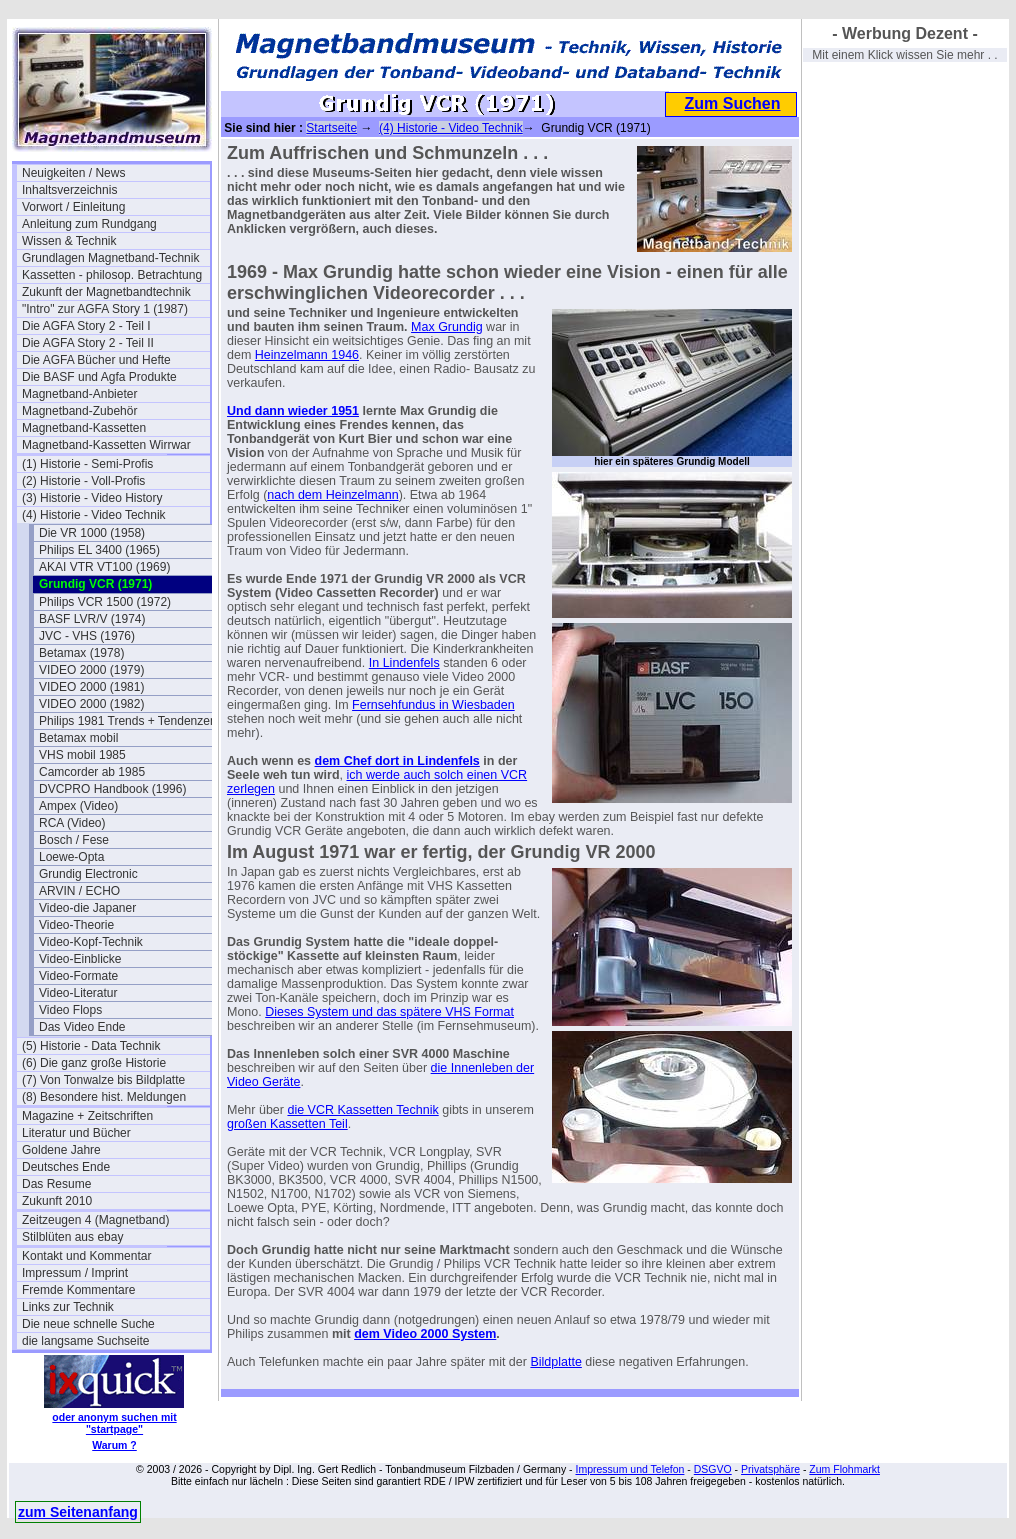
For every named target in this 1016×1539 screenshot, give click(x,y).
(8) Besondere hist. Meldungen (104, 1097)
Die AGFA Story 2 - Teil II (88, 343)
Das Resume (56, 1184)
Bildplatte (555, 1362)
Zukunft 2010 (57, 1201)
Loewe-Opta (71, 857)
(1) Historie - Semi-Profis (87, 464)
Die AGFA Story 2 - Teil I (86, 326)
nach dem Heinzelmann (332, 495)
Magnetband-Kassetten (84, 428)
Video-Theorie (76, 925)
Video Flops (70, 1010)
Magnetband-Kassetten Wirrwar (106, 445)
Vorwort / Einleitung (73, 207)
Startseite (331, 128)
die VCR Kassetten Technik (362, 1110)
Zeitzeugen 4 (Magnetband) (95, 1220)
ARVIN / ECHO (79, 891)
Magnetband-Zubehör (79, 411)
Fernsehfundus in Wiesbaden (433, 705)
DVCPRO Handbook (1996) (112, 789)
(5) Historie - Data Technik (91, 1046)
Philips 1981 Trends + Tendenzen (128, 721)
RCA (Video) (72, 823)
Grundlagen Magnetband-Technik (110, 258)
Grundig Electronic (88, 874)
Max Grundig (447, 327)
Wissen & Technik (69, 241)
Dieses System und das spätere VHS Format (389, 1012)
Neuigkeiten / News (73, 173)
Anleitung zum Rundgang (89, 224)
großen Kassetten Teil (287, 1124)
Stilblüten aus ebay (72, 1237)
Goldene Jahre (61, 1150)
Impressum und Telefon (629, 1469)
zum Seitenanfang (78, 1512)
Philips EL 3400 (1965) (99, 550)
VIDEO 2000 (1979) (91, 670)
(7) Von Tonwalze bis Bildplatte (103, 1080)
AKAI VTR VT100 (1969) (104, 567)
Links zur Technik (68, 1307)
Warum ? (114, 1445)
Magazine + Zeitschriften (87, 1116)
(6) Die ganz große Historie (94, 1063)
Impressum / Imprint (75, 1273)
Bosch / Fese (74, 840)
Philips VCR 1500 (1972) (105, 602)
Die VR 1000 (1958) (92, 533)
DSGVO (713, 1469)
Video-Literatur (78, 993)
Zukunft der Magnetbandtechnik (106, 292)
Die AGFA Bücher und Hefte (96, 360)
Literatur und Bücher (76, 1133)
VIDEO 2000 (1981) (91, 687)
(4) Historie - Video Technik (94, 515)
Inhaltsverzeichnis (69, 190)
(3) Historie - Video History (92, 498)
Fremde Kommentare (78, 1290)
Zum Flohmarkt (844, 1469)
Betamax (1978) (81, 653)
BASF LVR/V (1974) (92, 619)
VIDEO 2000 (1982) (91, 704)
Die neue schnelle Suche (88, 1324)
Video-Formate (78, 976)
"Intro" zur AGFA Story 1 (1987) (105, 309)
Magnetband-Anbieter (79, 394)
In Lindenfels (404, 663)
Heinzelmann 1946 (307, 355)
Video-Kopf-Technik (91, 942)
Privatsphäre (770, 1469)
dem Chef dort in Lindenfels (397, 761)
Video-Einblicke (80, 959)
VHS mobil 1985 (82, 755)
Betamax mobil (78, 738)
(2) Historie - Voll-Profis (83, 481)
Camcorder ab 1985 (92, 772)
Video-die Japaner (87, 908)
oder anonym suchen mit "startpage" (114, 1423)
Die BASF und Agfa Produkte (99, 377)
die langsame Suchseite (85, 1341)
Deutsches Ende (66, 1167)
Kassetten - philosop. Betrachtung (112, 275)
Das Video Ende (82, 1027)
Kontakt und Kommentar (86, 1256)
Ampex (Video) (78, 806)
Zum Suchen (732, 103)
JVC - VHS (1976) (87, 636)
